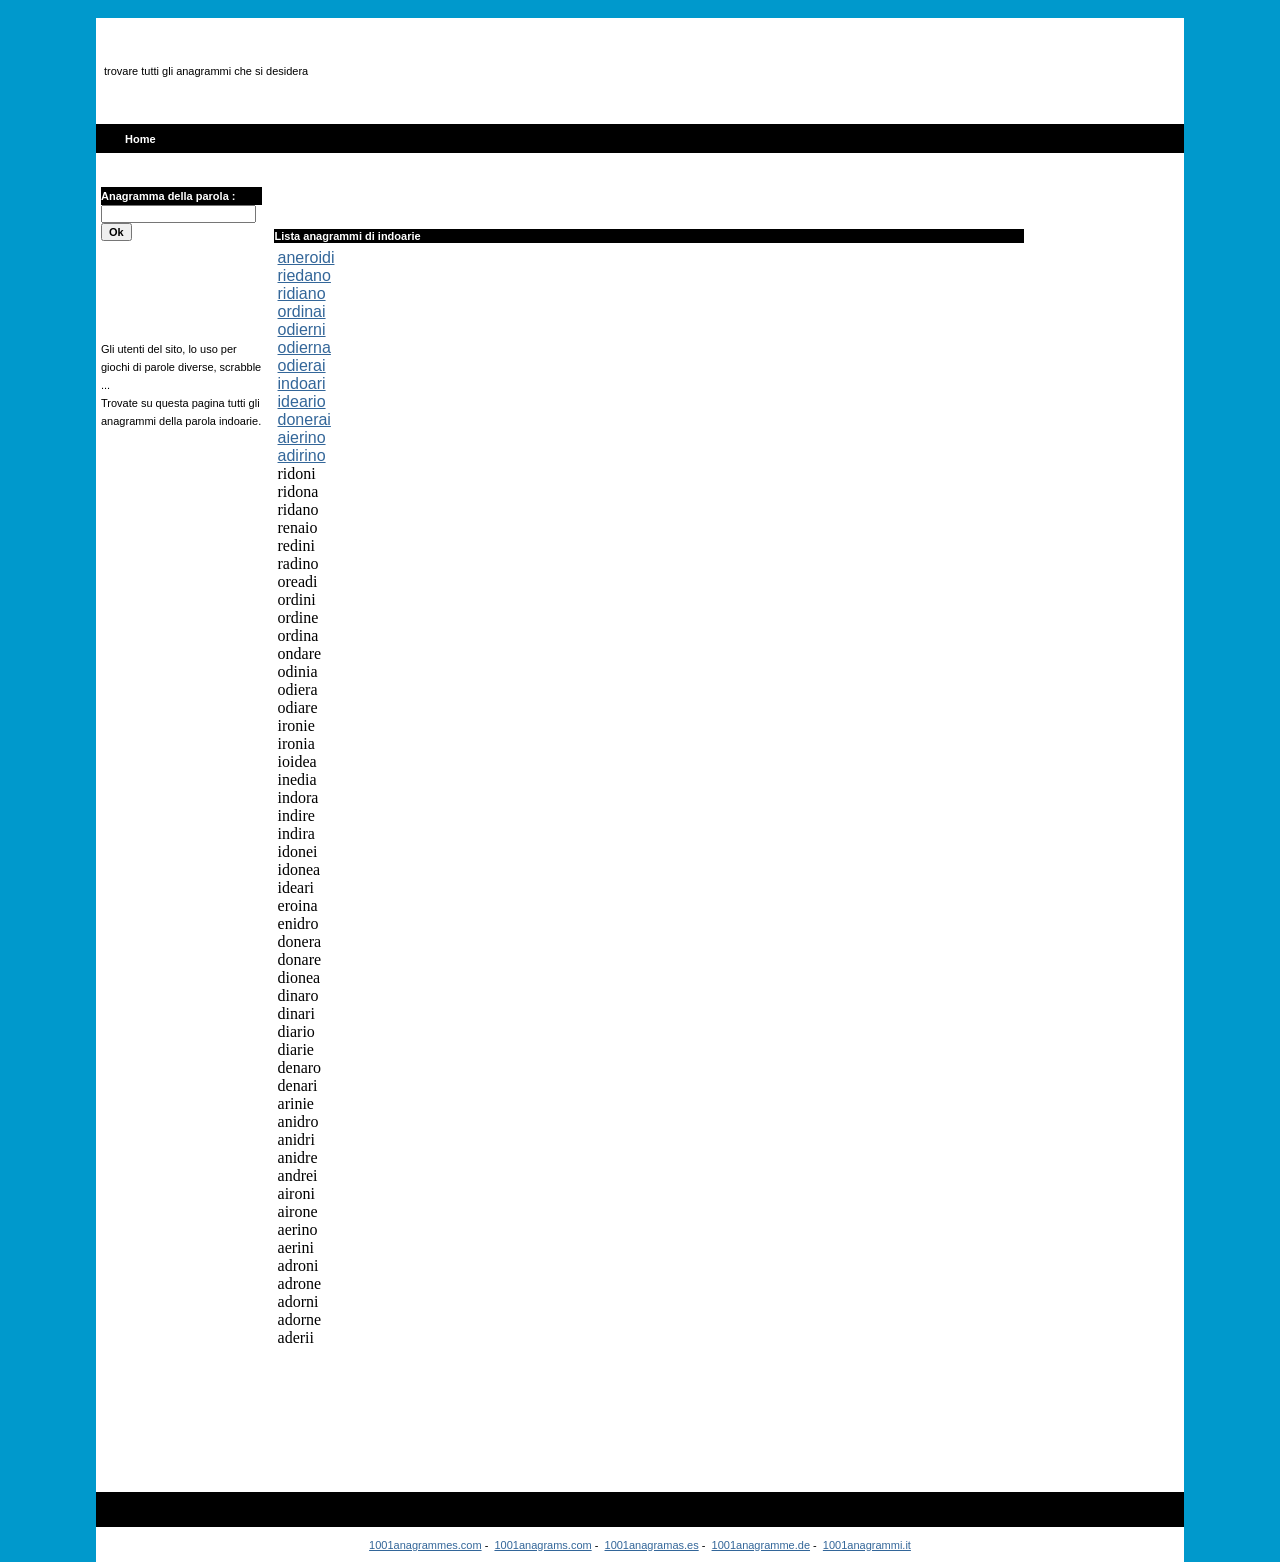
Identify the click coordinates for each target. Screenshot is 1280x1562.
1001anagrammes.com (425, 1545)
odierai (302, 365)
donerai (304, 419)
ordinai (302, 311)
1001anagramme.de (761, 1545)
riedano (304, 275)
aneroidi (306, 257)
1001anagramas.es (652, 1545)
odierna (304, 347)
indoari (302, 383)
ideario (302, 401)
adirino (302, 455)
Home (140, 139)
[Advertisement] (706, 71)
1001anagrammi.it (867, 1545)
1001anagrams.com (542, 1545)
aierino (302, 437)
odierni (302, 329)
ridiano (302, 293)
